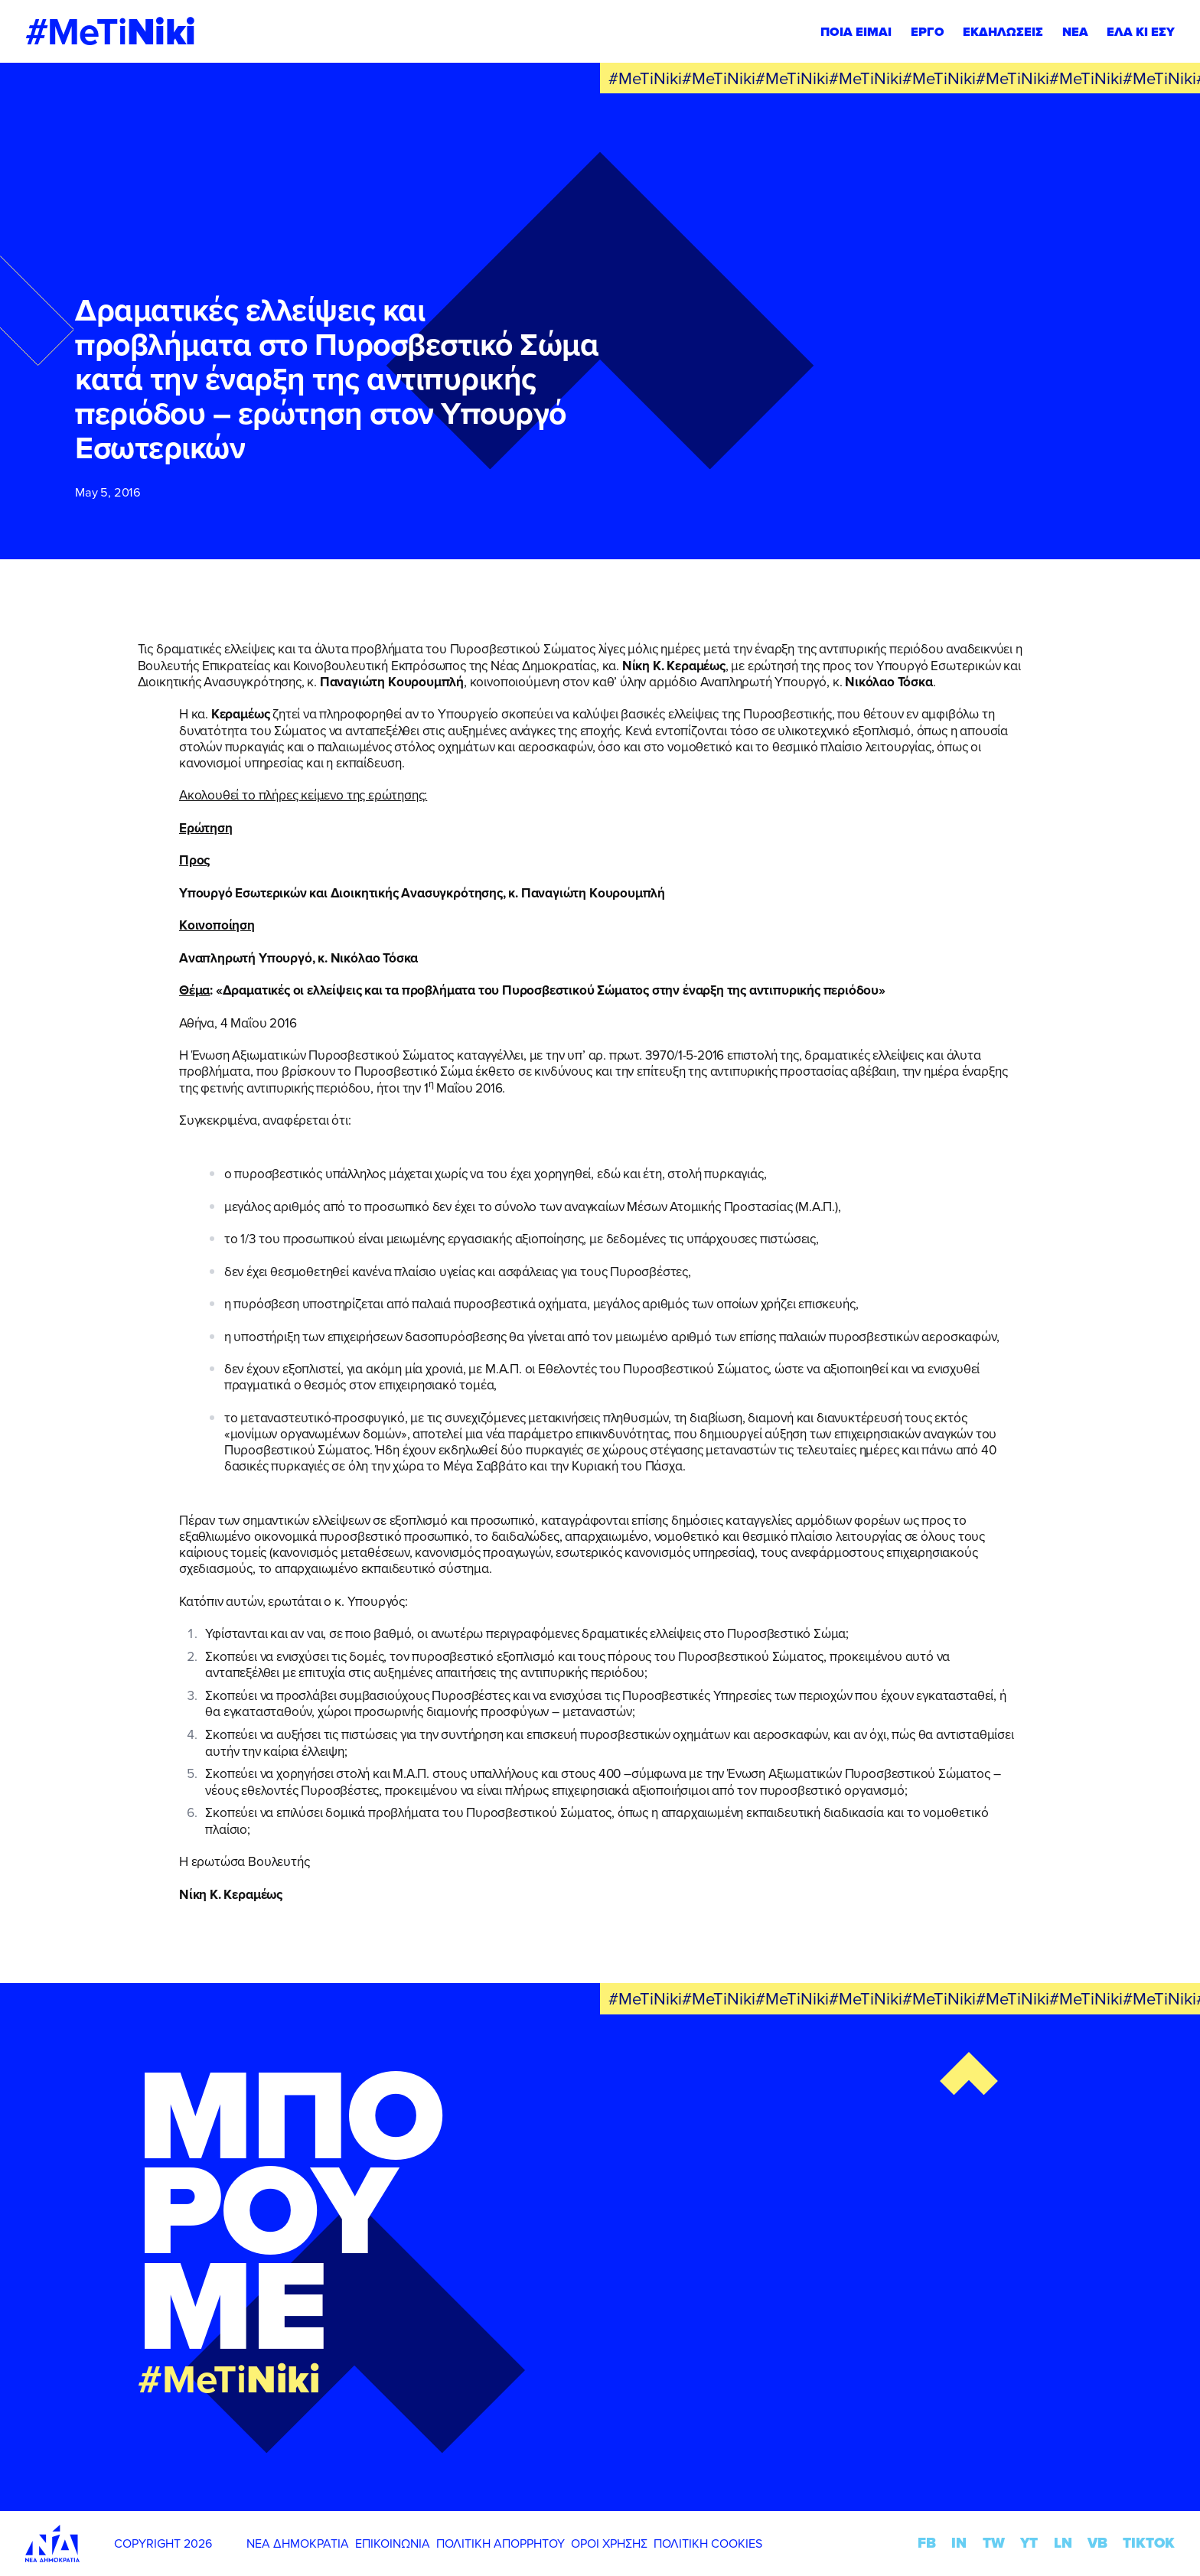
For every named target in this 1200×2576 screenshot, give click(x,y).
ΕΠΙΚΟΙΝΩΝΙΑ (392, 2543)
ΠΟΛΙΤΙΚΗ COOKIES (708, 2543)
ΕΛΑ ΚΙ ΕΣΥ (1141, 31)
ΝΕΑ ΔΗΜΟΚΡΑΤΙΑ (297, 2543)
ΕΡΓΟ (927, 31)
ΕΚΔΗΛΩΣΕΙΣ (1003, 31)
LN (1063, 2542)
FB (927, 2542)
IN (959, 2542)
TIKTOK (1149, 2542)
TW (994, 2542)
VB (1097, 2542)
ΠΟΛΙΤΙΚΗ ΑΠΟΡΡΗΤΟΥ (500, 2543)
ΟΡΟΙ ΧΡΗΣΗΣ (609, 2543)
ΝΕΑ (1075, 31)
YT (1029, 2542)
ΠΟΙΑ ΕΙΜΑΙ (856, 31)
